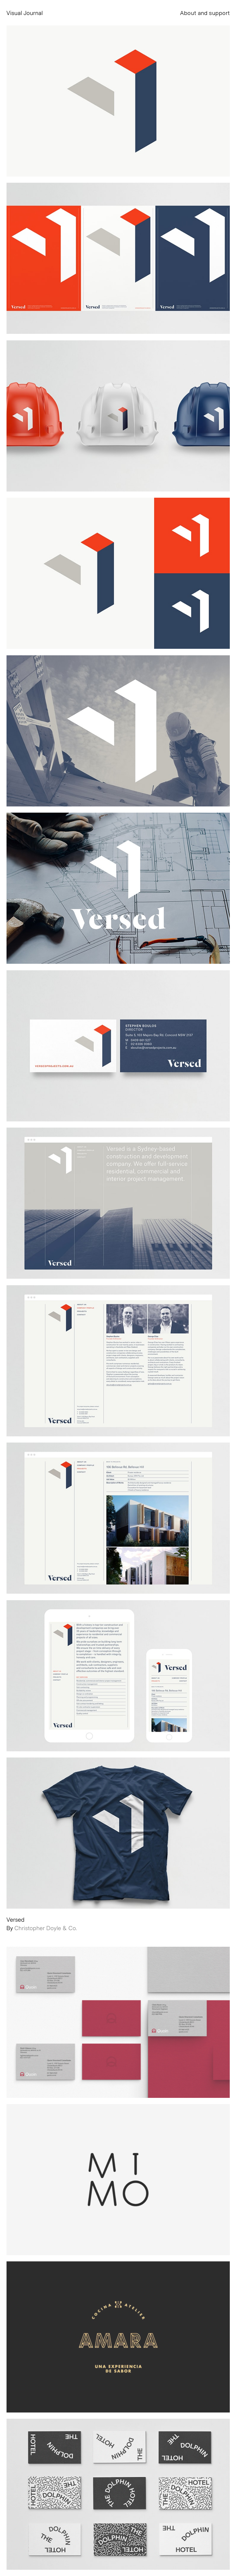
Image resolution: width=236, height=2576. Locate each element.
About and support (205, 12)
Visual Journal (25, 12)
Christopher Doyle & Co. (45, 1927)
